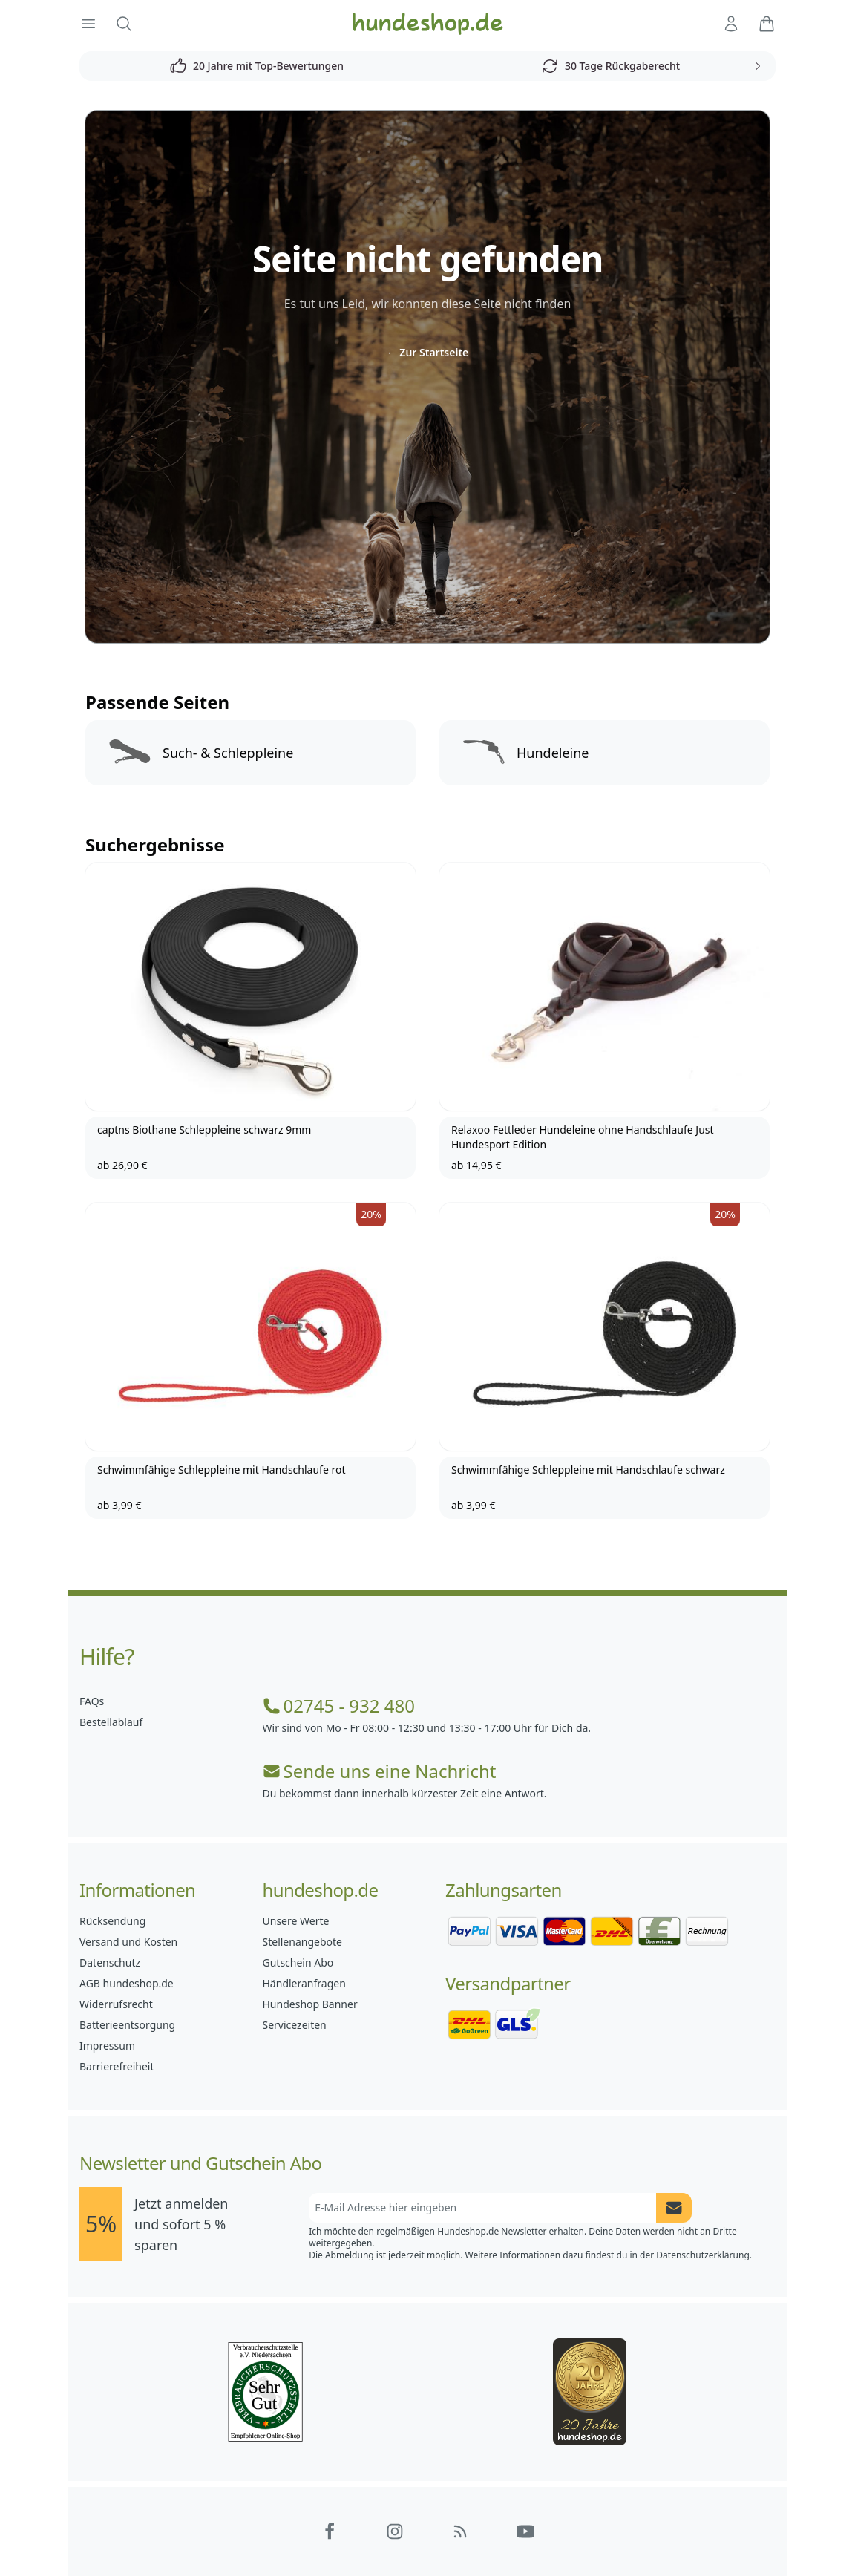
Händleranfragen (304, 1983)
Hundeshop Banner (310, 2004)
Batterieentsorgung (127, 2025)
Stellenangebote (302, 1942)
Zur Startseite (428, 352)
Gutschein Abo (298, 1962)
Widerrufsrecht (116, 2004)
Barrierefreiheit (116, 2066)
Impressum (107, 2046)
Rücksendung (112, 1921)
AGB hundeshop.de (126, 1983)
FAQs (91, 1701)
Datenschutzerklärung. (704, 2255)
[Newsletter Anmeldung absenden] (674, 2208)
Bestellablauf (110, 1722)
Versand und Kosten (128, 1942)
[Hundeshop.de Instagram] (395, 2531)
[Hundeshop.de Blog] (460, 2531)
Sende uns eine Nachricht (380, 1771)
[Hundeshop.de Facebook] (329, 2531)
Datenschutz (109, 1962)
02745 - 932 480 (339, 1706)
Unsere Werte (296, 1921)
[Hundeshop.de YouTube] (525, 2531)
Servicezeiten (295, 2025)
